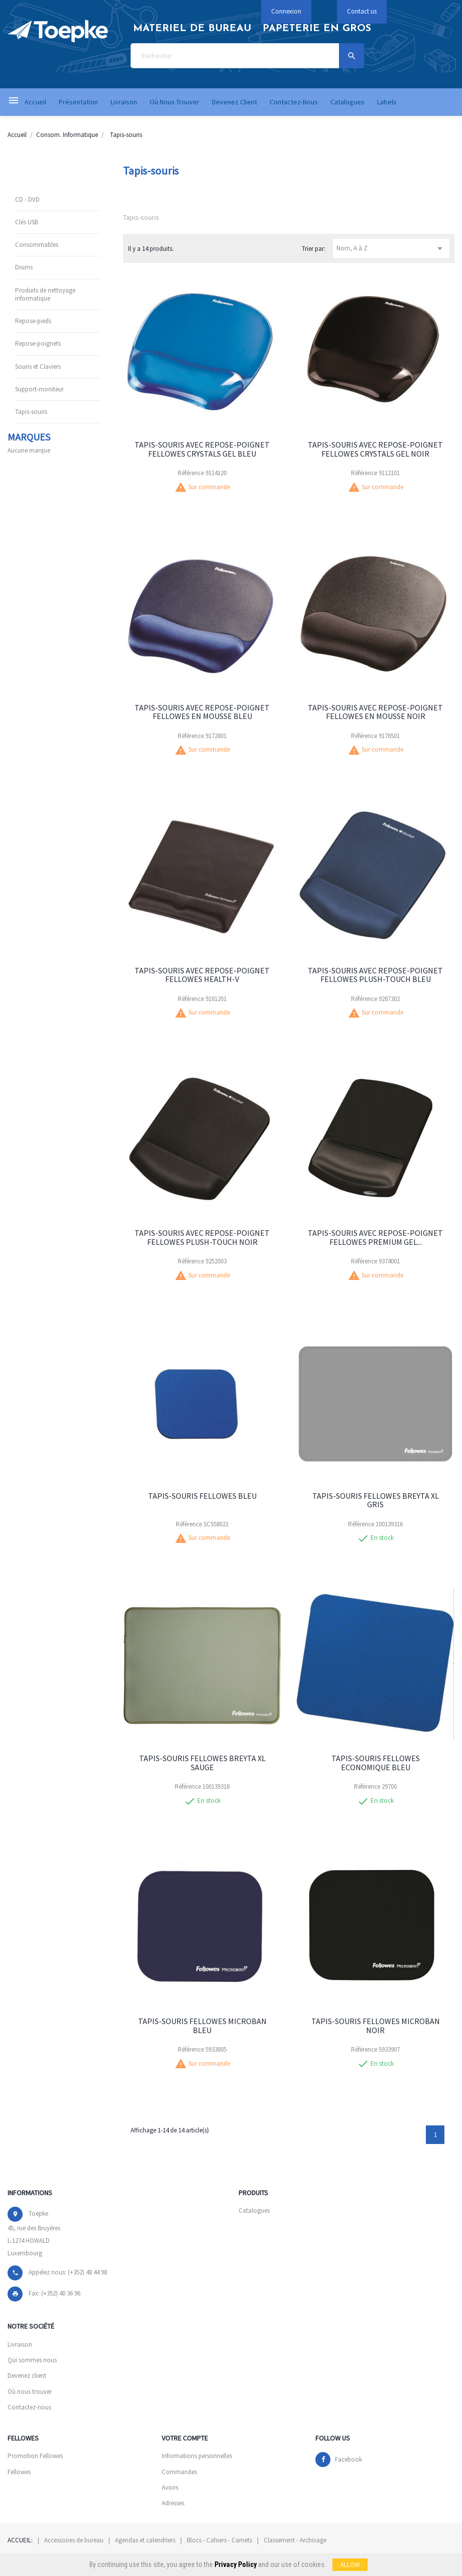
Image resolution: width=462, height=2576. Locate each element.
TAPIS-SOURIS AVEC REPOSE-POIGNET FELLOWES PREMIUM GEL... (375, 1237)
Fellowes (19, 2472)
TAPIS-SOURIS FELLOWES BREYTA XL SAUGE (202, 1762)
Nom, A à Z (391, 248)
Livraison (20, 2344)
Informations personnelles (197, 2456)
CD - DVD (27, 199)
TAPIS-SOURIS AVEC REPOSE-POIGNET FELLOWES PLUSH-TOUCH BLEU (375, 974)
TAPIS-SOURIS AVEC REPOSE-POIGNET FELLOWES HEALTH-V (202, 974)
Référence (191, 473)
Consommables (36, 244)
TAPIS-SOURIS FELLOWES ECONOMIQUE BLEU (375, 1762)
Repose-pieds (33, 321)
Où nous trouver (30, 2391)
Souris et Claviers (38, 366)
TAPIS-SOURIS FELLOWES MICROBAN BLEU (202, 2025)
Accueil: (20, 2540)
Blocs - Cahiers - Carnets (219, 2540)
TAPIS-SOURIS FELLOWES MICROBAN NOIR (375, 2025)
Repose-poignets (38, 343)
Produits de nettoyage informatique (45, 294)
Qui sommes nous (32, 2360)
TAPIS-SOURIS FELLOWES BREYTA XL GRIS (375, 1500)
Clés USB (26, 222)
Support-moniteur (39, 389)
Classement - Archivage (295, 2540)
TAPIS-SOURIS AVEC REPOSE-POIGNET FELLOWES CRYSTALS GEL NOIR (375, 449)
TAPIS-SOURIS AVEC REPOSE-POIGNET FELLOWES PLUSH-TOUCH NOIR (202, 1237)
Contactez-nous (29, 2407)
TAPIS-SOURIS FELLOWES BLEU (202, 1496)
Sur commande (209, 487)
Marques (29, 437)
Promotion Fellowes (35, 2456)
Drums (24, 267)
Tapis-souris (31, 411)
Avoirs (170, 2487)
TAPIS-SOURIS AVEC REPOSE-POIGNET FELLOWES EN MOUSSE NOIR (375, 712)
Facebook (348, 2459)
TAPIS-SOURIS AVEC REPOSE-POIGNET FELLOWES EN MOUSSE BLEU (202, 712)
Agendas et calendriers (145, 2540)
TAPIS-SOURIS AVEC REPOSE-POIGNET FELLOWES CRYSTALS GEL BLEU (202, 449)
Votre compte (185, 2438)
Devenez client (27, 2375)
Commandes (179, 2472)
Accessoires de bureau (73, 2540)
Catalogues (254, 2210)
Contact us (362, 11)
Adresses (173, 2503)
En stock (382, 1538)
